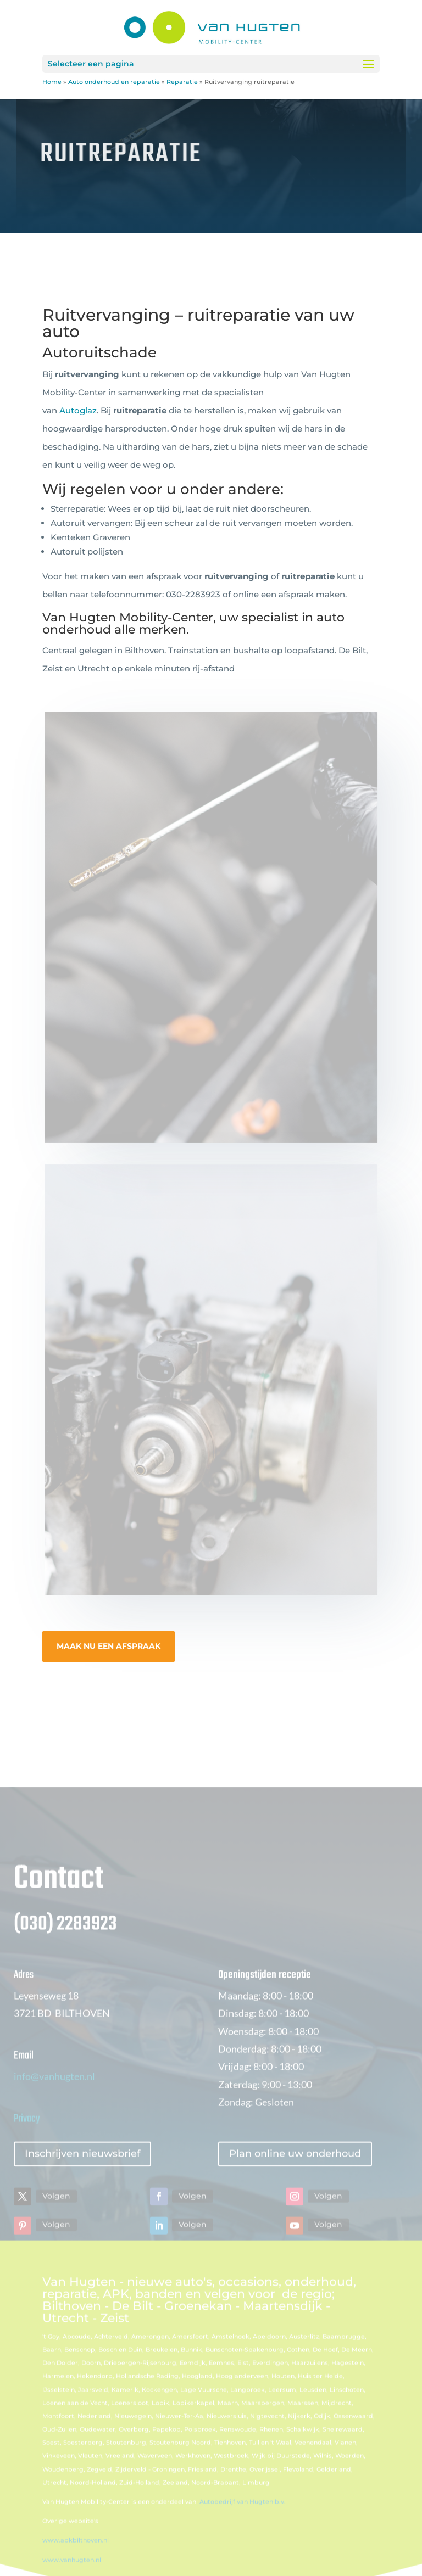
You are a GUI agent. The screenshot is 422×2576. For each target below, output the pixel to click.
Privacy (27, 2133)
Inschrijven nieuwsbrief (82, 2169)
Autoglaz (78, 410)
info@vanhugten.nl (54, 2092)
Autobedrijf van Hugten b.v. (242, 2517)
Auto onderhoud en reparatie (114, 82)
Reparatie (182, 82)
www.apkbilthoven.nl (75, 2556)
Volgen (56, 2211)
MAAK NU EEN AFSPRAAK (108, 1646)
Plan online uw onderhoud (295, 2169)
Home (52, 82)
